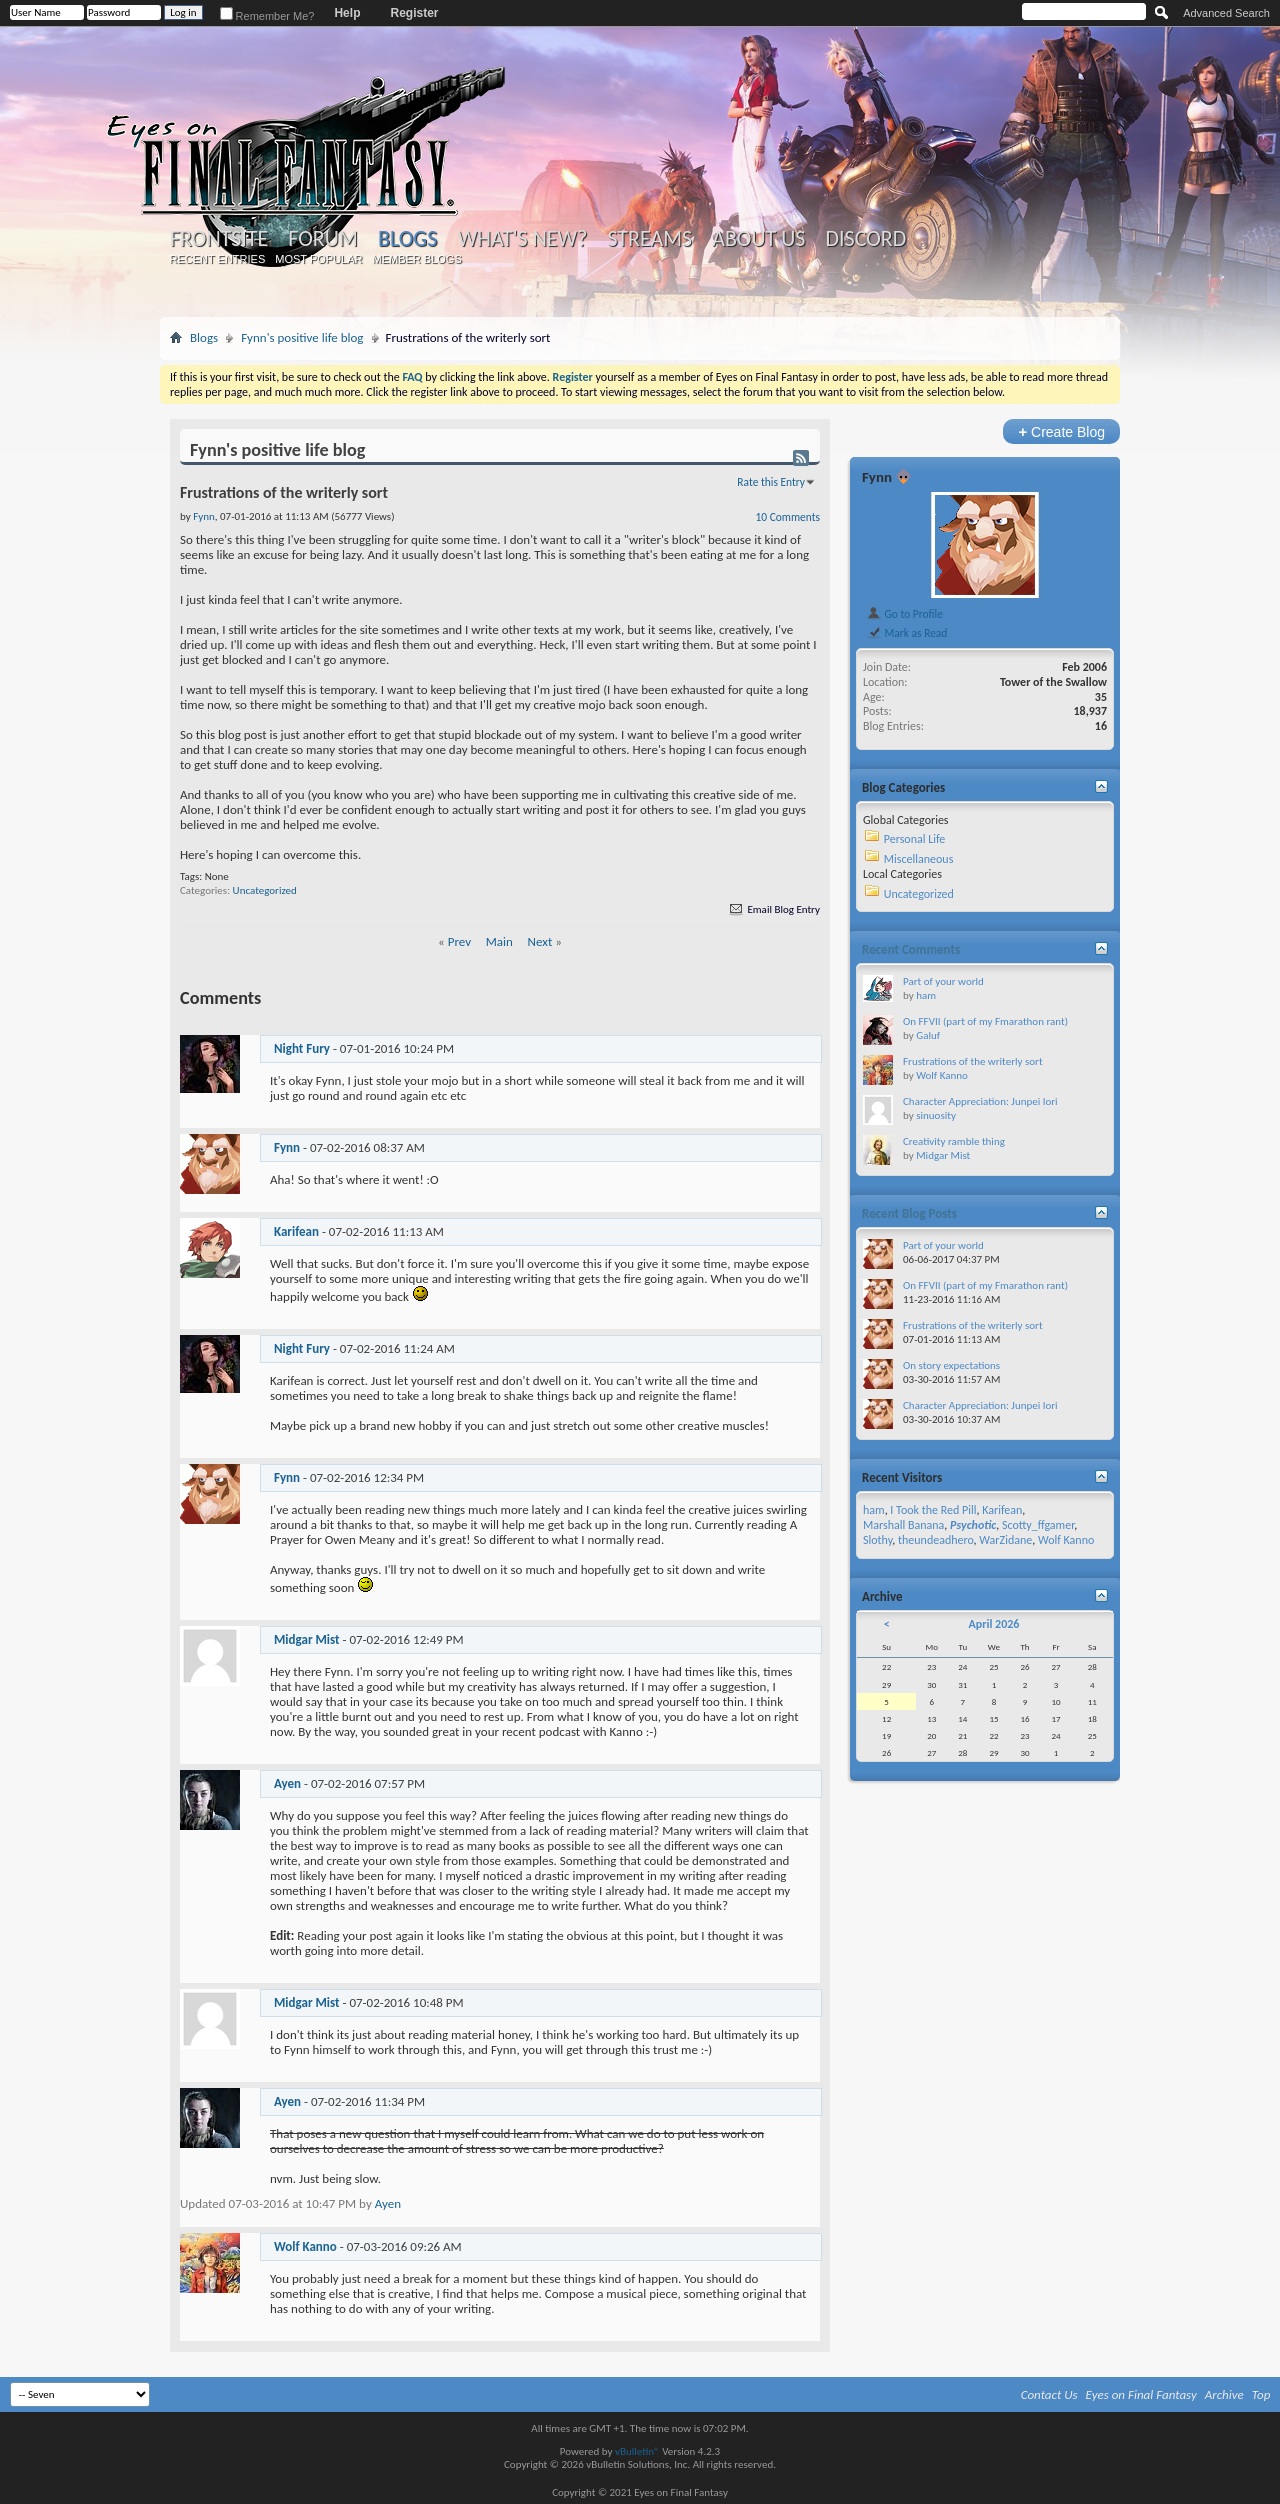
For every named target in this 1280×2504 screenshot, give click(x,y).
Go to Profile (904, 614)
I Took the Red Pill (933, 1510)
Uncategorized (265, 890)
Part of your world (943, 981)
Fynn (287, 1147)
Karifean (296, 1231)
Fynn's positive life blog (302, 337)
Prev (459, 941)
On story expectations (951, 1365)
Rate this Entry (771, 482)
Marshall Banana (903, 1525)
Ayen (287, 1783)
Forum (322, 239)
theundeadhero (936, 1540)
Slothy (877, 1540)
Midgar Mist (307, 1639)
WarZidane (1005, 1540)
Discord (865, 239)
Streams (649, 239)
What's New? (523, 239)
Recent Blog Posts (909, 1213)
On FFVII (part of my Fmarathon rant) (985, 1021)
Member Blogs (416, 259)
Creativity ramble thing (954, 1141)
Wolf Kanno (305, 2246)
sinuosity (936, 1115)
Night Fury (302, 1048)
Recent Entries (218, 259)
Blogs (407, 238)
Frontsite (219, 239)
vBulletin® (637, 2451)
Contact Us (1049, 2394)
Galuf (928, 1035)
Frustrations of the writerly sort (973, 1061)
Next (540, 941)
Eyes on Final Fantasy (1141, 2394)
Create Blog (1061, 431)
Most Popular (318, 259)
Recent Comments (911, 949)
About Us (758, 239)
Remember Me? (267, 16)
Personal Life (915, 839)
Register (414, 13)
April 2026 (993, 1624)
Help (347, 13)
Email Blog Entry (773, 909)
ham (926, 995)
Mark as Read (906, 633)
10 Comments (788, 517)
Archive (1224, 2394)
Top (1261, 2394)
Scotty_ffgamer (1038, 1525)
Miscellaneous (919, 859)
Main (499, 941)
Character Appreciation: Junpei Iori (980, 1101)
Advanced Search (1226, 13)
